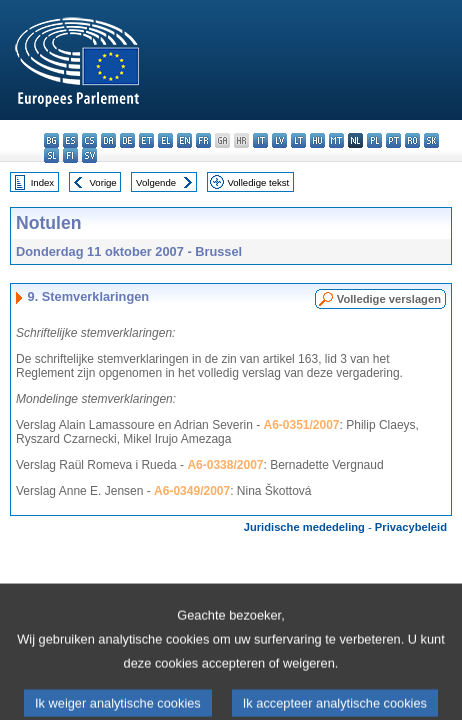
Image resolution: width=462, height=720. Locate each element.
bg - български (51, 140)
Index (42, 182)
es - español (70, 140)
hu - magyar (317, 140)
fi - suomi (70, 155)
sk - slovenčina (431, 140)
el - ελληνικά (165, 140)
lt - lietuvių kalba (298, 140)
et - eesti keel (146, 140)
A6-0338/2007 (225, 465)
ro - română (412, 140)
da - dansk (108, 140)
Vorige (103, 182)
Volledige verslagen (389, 299)
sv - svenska (89, 155)
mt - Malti (336, 140)
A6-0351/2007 (301, 425)
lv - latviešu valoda (279, 140)
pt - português (393, 140)
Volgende (156, 182)
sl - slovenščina (51, 155)
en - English (184, 140)
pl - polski (374, 140)
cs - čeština (89, 140)
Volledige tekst (258, 182)
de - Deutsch (127, 140)
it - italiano (260, 140)
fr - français (203, 140)
